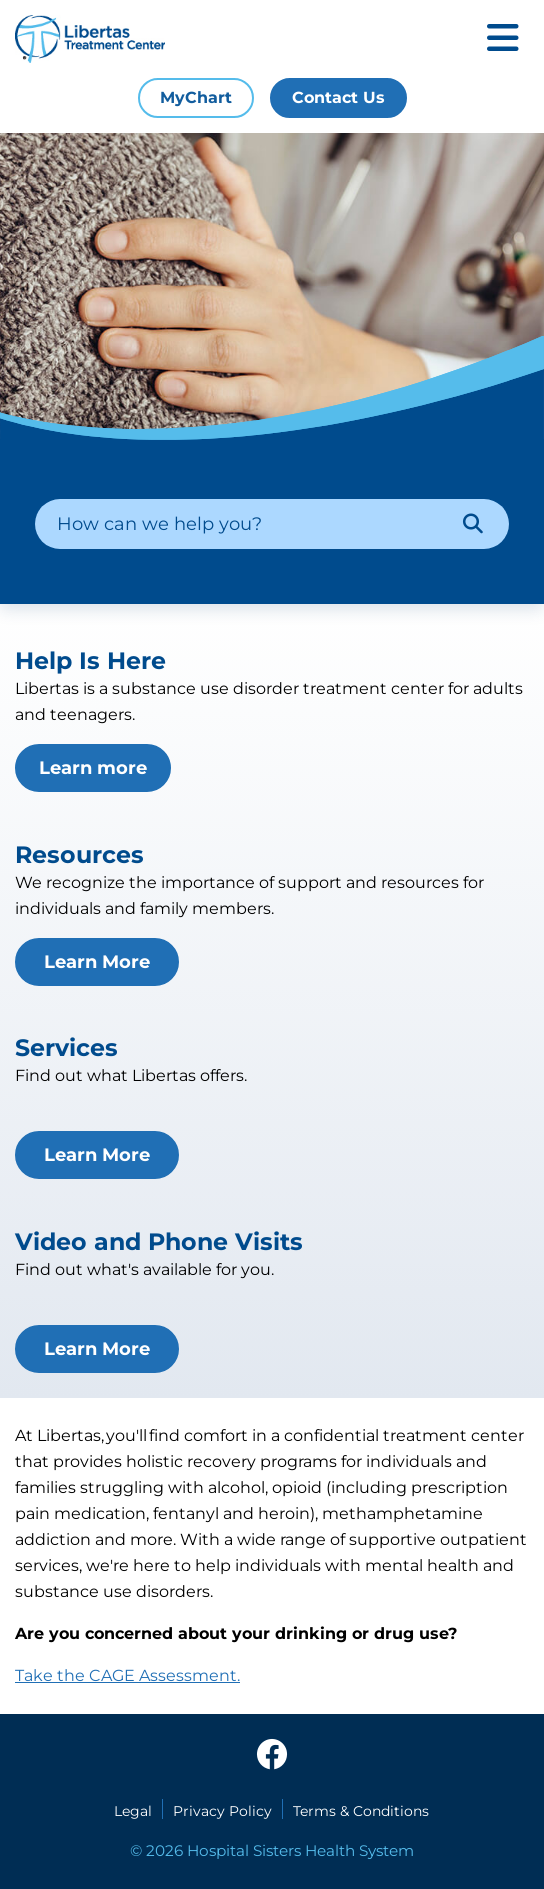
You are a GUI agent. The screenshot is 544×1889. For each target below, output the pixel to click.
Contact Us (338, 97)
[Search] (473, 524)
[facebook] (272, 1756)
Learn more (93, 768)
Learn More (97, 962)
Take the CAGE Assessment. (127, 1675)
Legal (133, 1811)
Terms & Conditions (361, 1811)
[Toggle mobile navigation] (503, 39)
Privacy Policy (222, 1811)
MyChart (196, 97)
